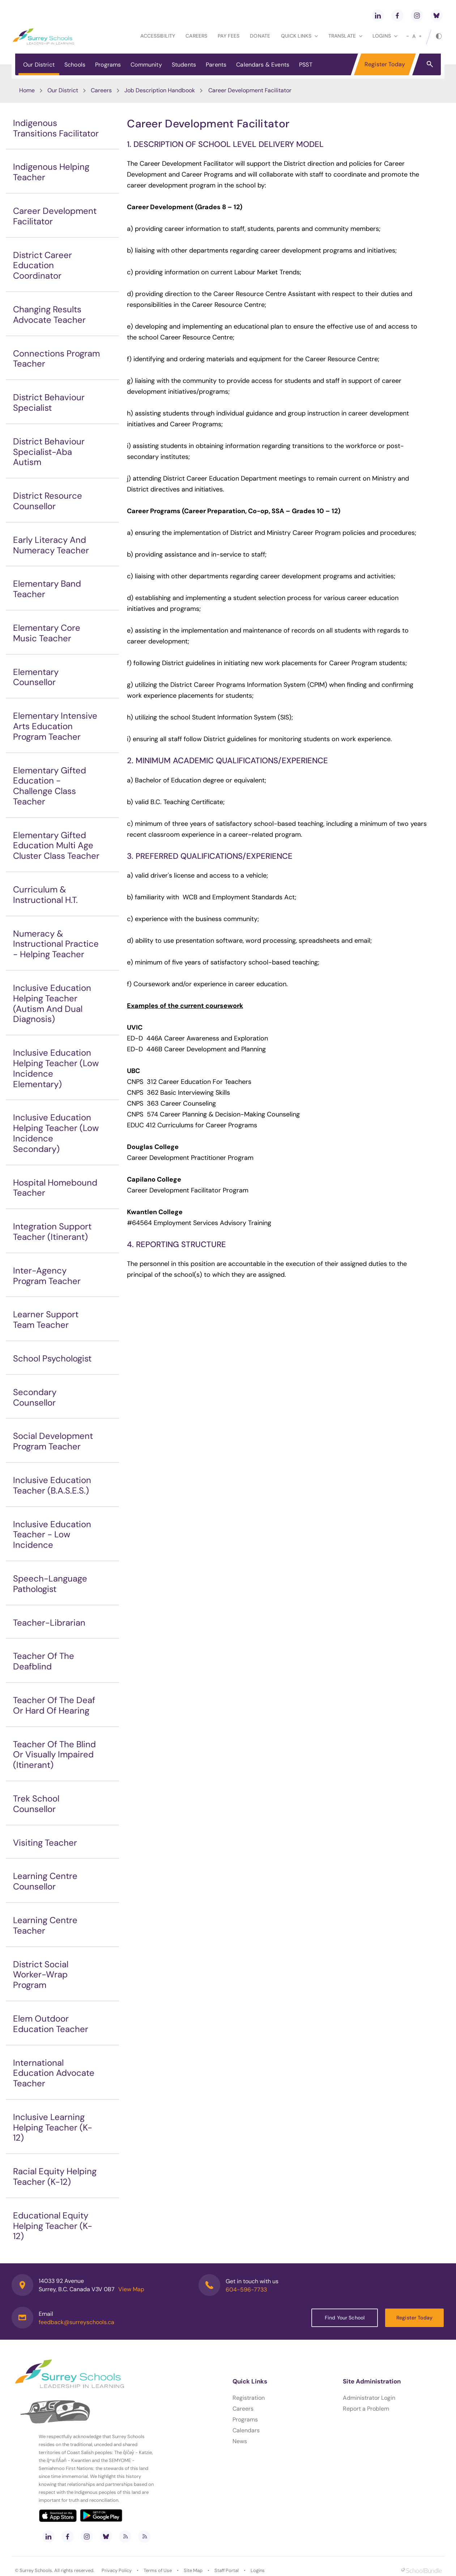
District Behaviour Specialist (49, 402)
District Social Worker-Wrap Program (40, 1975)
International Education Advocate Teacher (53, 2073)
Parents (216, 64)
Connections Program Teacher (56, 358)
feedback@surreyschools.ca (76, 2322)
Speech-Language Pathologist (50, 1584)
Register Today (385, 64)
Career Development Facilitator (55, 216)
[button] (430, 64)
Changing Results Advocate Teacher (49, 314)
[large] (420, 36)
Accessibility (157, 36)
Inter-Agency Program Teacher (47, 1276)
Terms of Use (158, 2570)
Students (184, 64)
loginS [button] (384, 36)
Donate (260, 36)
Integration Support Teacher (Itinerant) (52, 1231)
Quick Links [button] (299, 36)
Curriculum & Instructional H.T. (45, 894)
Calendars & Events (262, 64)
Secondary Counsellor (34, 1397)
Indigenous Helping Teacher (51, 172)
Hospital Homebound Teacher (55, 1188)
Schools (74, 64)
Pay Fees (228, 36)
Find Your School (345, 2317)
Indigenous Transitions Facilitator (56, 128)
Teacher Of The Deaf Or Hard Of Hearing (54, 1705)
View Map (131, 2289)
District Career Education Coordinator (42, 265)
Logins (258, 2570)
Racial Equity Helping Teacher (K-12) (55, 2176)
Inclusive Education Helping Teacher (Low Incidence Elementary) (56, 1068)
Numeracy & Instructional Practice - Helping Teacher (56, 944)
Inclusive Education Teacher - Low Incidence (52, 1535)
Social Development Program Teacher (53, 1441)
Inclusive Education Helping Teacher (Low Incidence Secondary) (56, 1133)
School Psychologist (52, 1358)
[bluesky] (436, 15)
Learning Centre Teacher (45, 1925)
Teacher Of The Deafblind (43, 1661)
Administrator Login (369, 2398)
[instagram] (417, 15)
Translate (345, 36)
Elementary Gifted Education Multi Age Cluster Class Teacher (56, 845)
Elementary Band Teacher (47, 589)
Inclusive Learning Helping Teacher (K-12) (52, 2127)
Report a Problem (366, 2408)
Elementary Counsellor (36, 677)
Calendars (246, 2430)
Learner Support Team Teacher (45, 1319)
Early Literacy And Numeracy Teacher (51, 545)
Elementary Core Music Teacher (46, 633)
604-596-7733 (246, 2289)
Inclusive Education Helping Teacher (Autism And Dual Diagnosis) (52, 1003)
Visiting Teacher (45, 1842)
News (240, 2441)
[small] (407, 36)
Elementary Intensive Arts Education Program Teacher (55, 726)
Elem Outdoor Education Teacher (50, 2024)
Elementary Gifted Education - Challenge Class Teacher (49, 786)
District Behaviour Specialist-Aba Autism (49, 452)
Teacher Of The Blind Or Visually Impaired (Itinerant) (54, 1755)
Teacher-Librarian (49, 1622)
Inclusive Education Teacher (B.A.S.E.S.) (52, 1485)
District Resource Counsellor (47, 501)
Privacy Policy (117, 2570)
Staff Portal (226, 2570)
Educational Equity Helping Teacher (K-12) (52, 2226)
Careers (196, 36)
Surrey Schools (36, 2570)
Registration (249, 2398)
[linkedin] (378, 15)
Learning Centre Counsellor (45, 1881)
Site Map (193, 2570)
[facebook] (397, 15)
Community (146, 64)
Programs (108, 64)
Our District (39, 64)
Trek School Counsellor (36, 1804)
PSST (305, 64)
